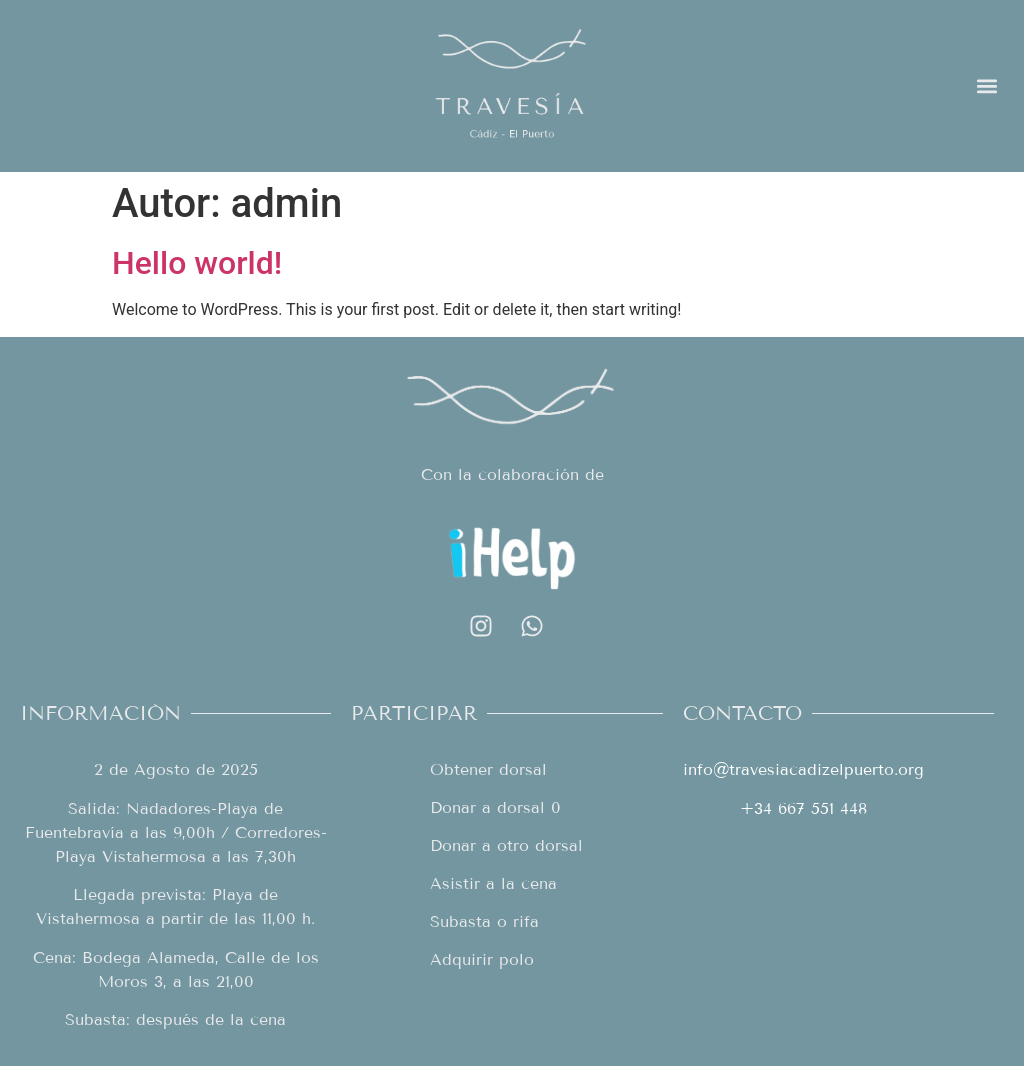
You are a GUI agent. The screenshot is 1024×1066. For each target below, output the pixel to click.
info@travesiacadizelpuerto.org (803, 769)
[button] (987, 85)
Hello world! (197, 263)
